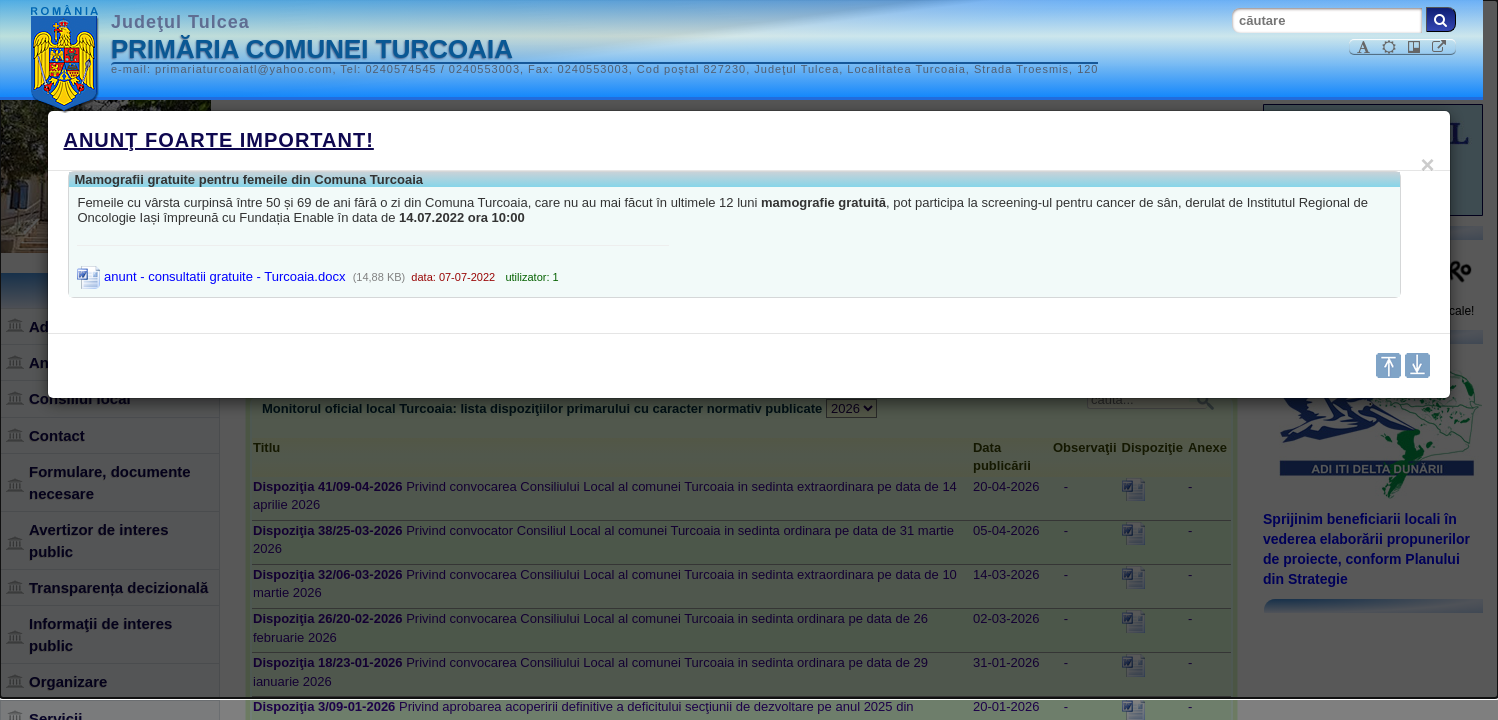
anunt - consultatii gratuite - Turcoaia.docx (211, 276)
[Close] (1428, 165)
